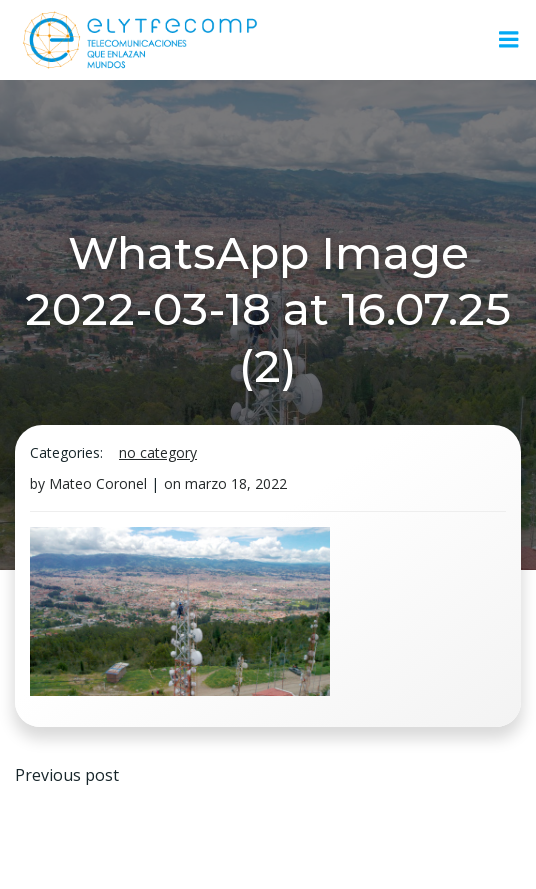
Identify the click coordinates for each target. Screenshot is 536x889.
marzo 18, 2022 (236, 483)
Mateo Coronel (98, 483)
